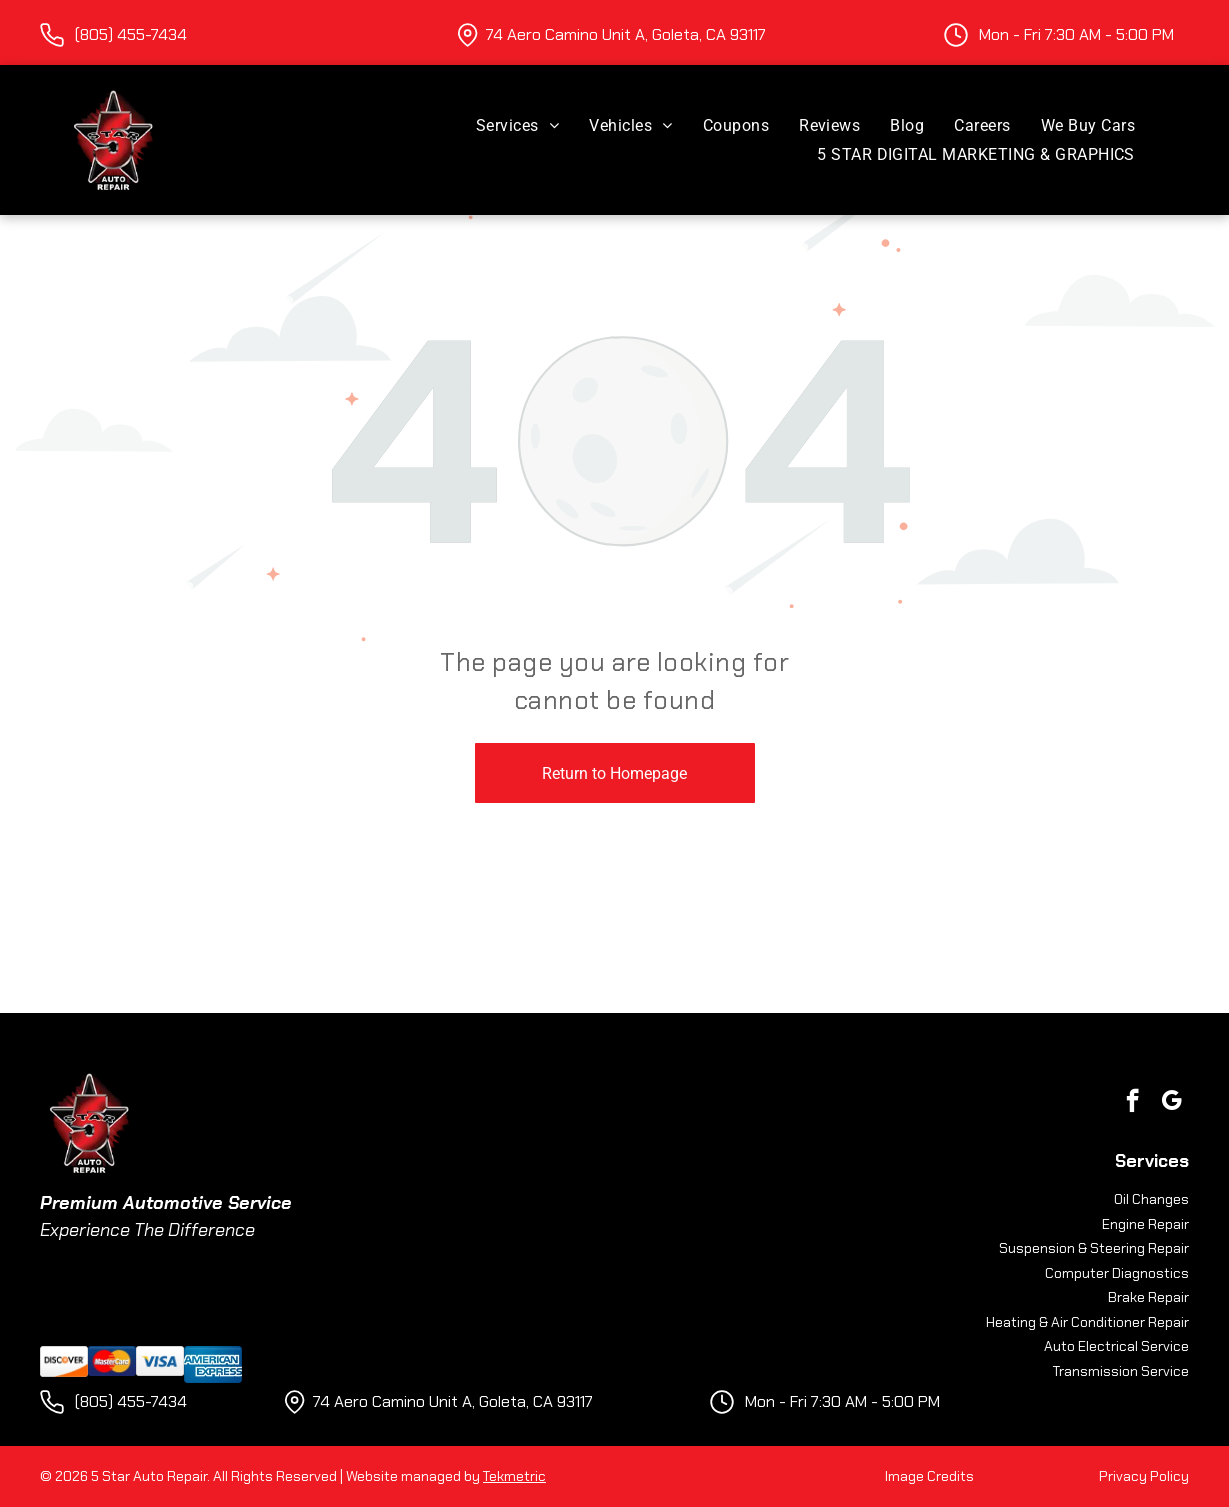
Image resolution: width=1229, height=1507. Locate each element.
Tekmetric (514, 1476)
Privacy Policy (1144, 1476)
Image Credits (929, 1476)
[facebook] (1132, 1103)
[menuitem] (517, 125)
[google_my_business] (1171, 1103)
